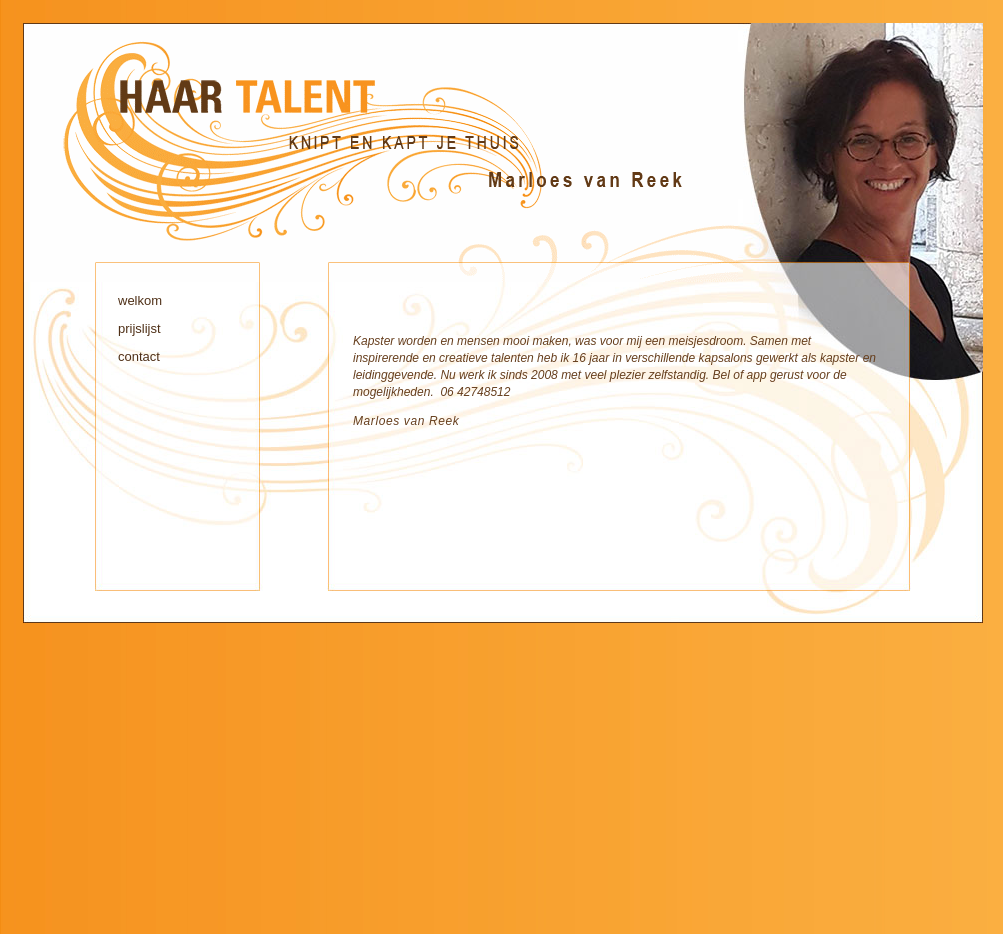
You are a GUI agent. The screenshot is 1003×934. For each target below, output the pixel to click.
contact (139, 356)
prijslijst (139, 328)
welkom (140, 300)
